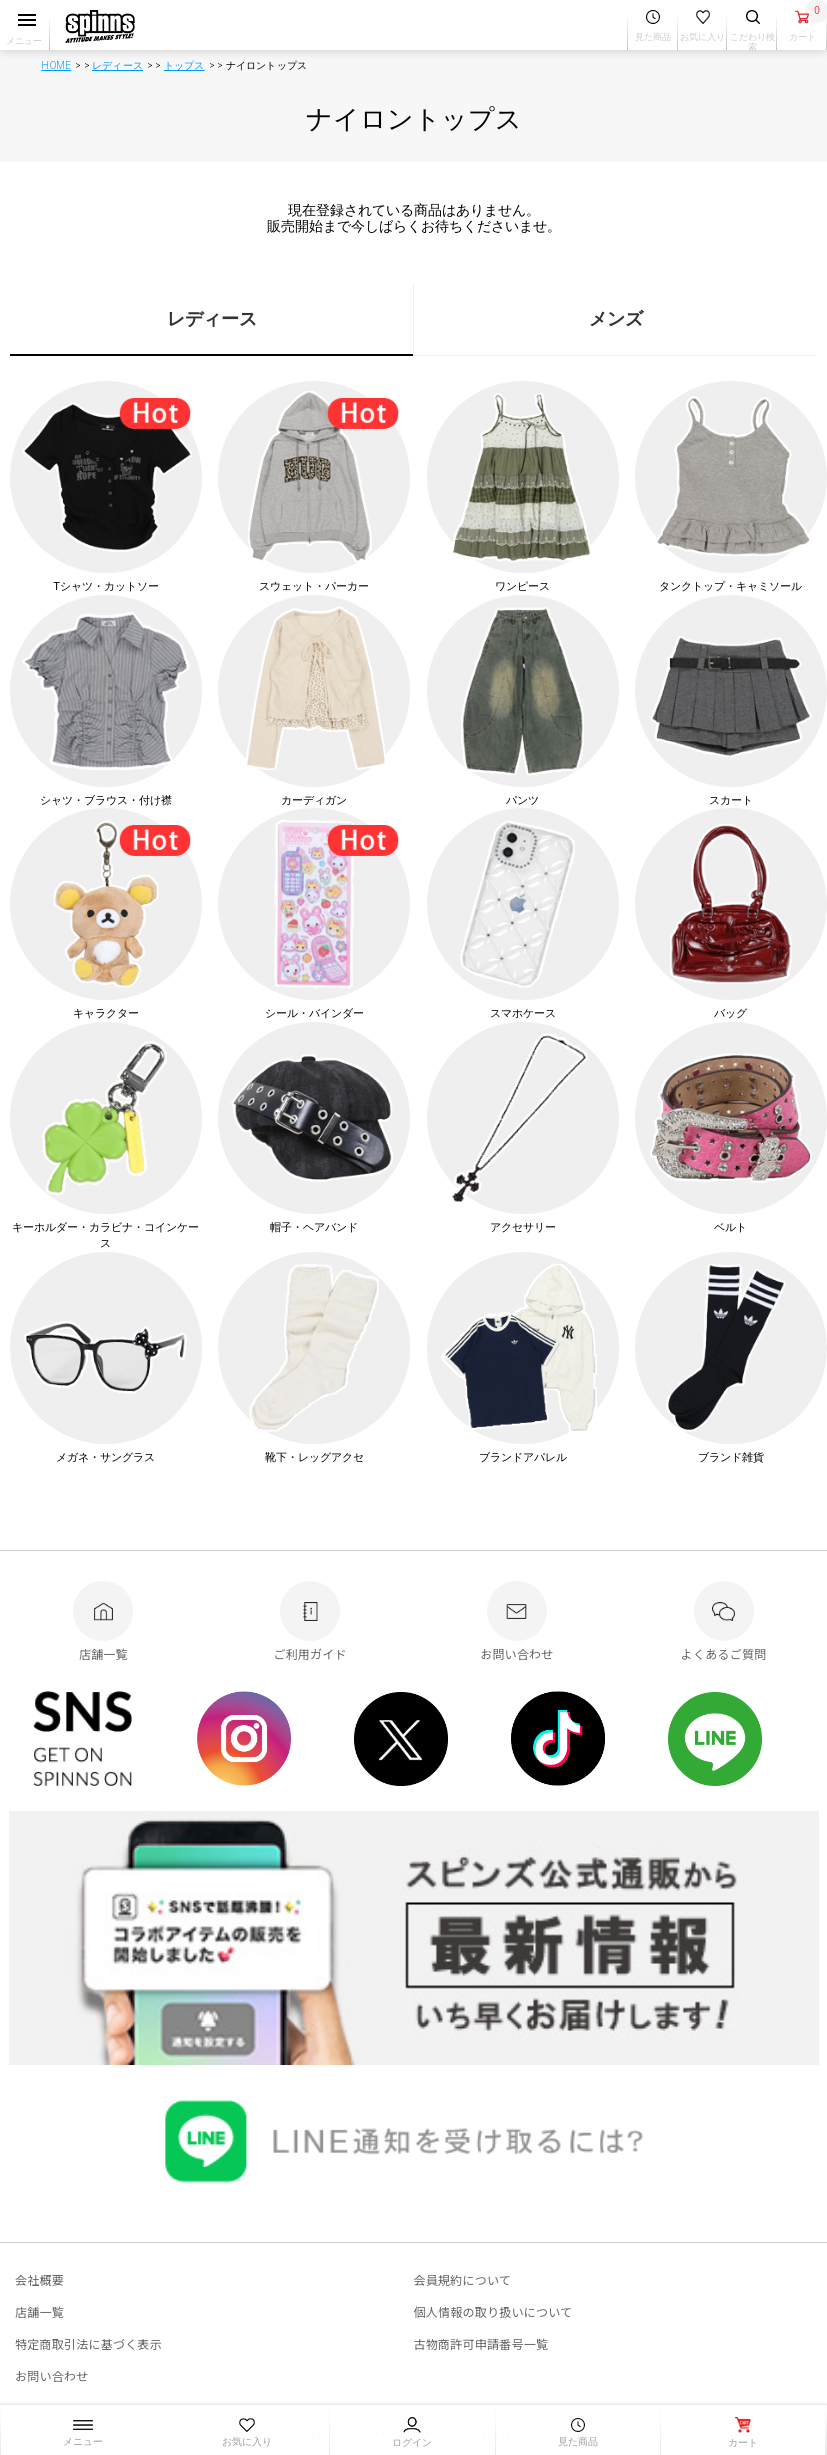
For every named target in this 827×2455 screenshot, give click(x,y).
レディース (117, 65)
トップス (184, 65)
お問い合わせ (51, 2375)
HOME (56, 65)
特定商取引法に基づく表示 (88, 2343)
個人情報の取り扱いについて (493, 2311)
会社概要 (39, 2279)
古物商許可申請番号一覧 (481, 2343)
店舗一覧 (39, 2311)
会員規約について (463, 2279)
